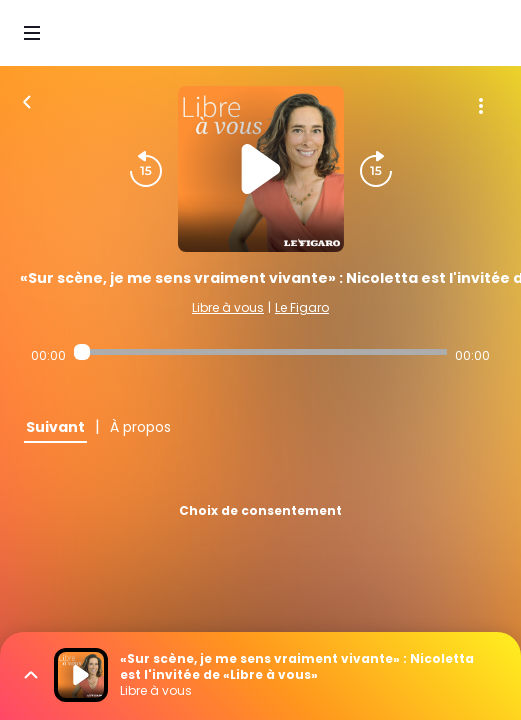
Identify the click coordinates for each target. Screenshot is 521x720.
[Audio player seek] (260, 352)
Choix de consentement (260, 510)
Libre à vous (228, 307)
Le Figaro (302, 307)
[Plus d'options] (481, 106)
